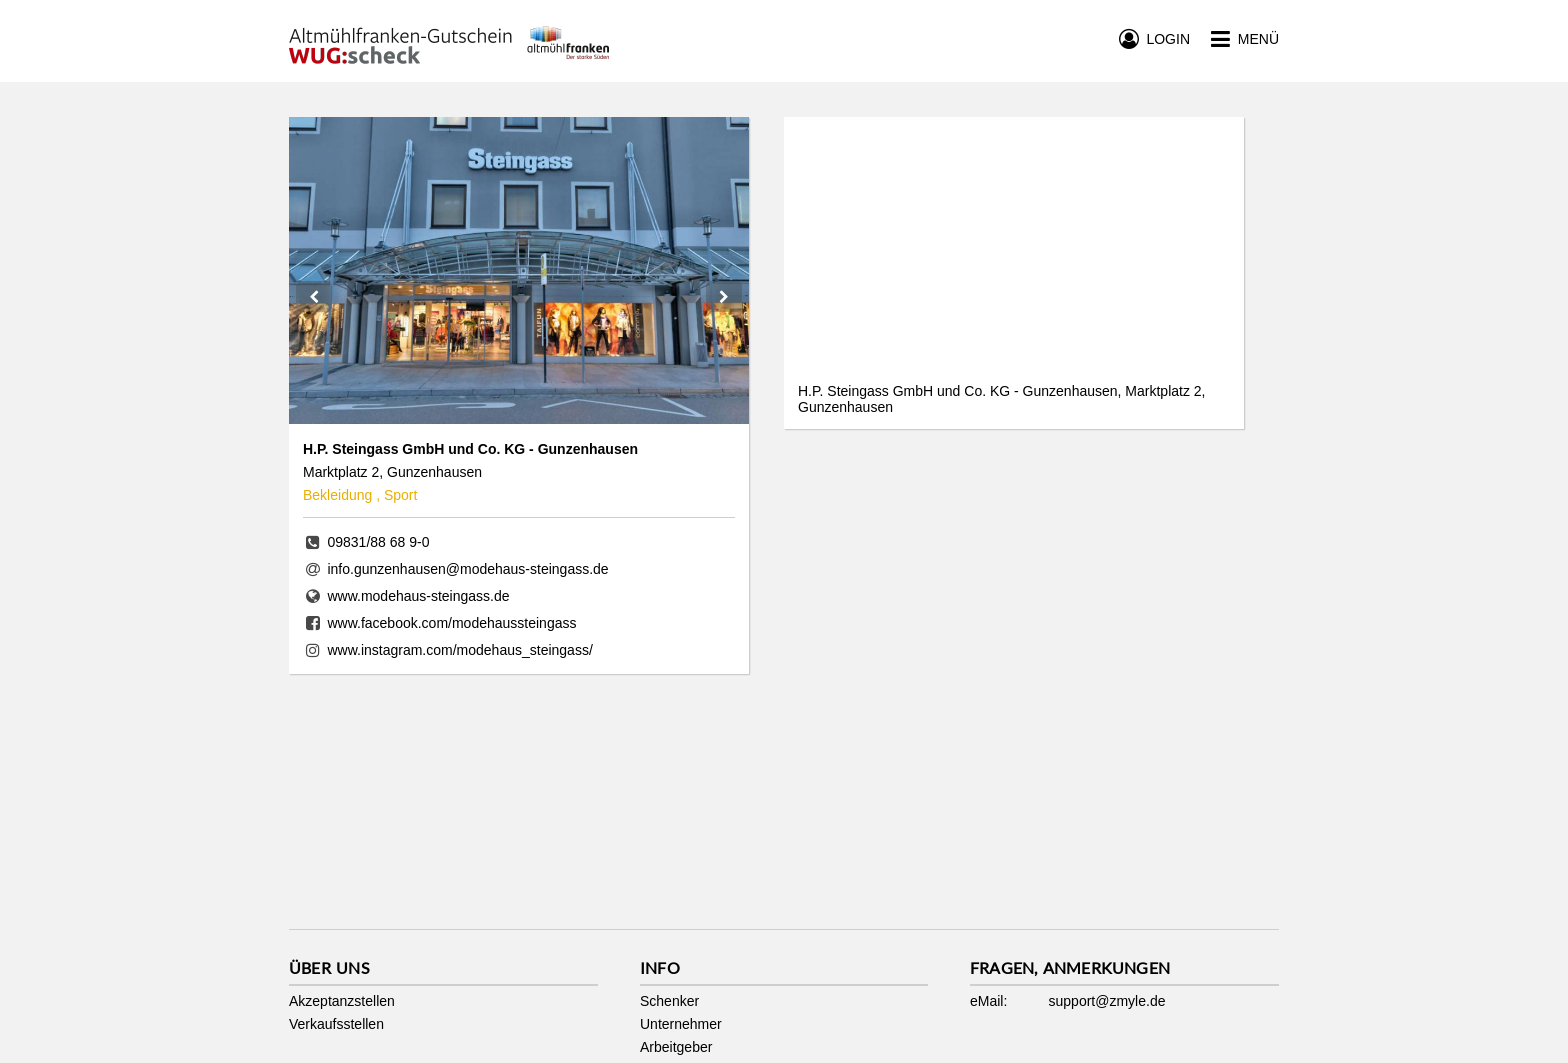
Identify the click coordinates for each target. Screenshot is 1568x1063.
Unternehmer (681, 1024)
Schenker (669, 1001)
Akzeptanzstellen (342, 1001)
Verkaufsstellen (336, 1024)
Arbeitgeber (676, 1047)
